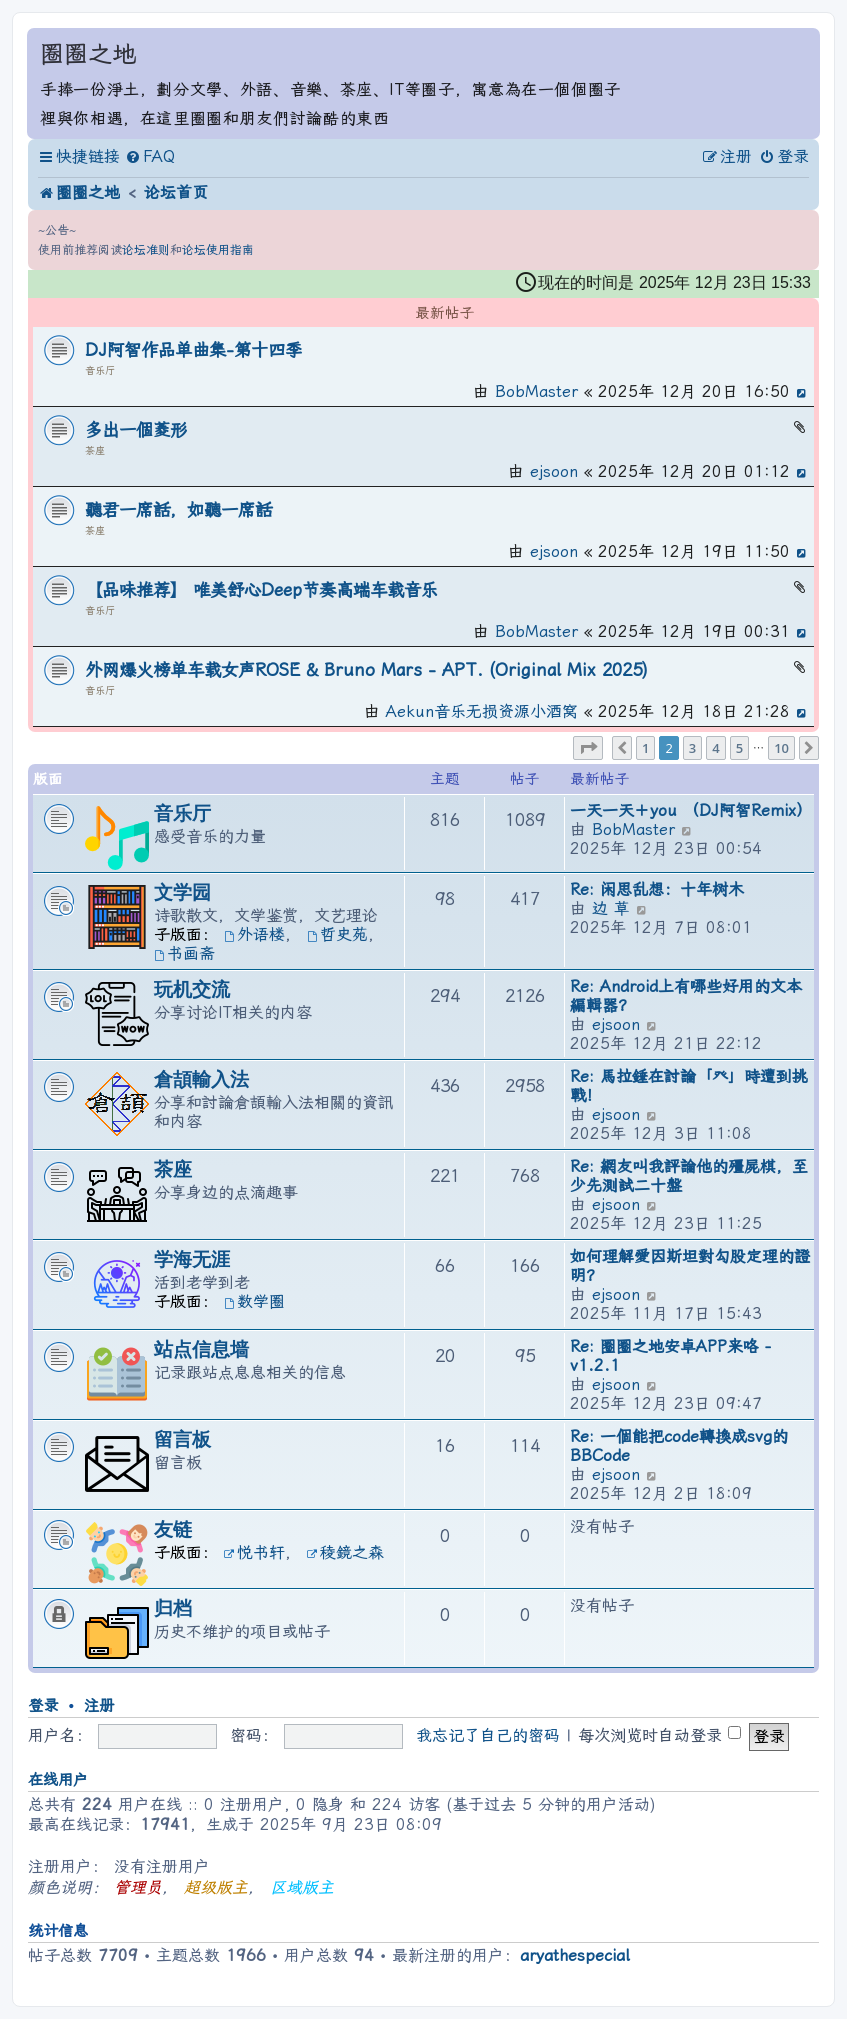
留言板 (182, 1439)
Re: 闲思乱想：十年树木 (657, 889)
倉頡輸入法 (201, 1079)
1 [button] (645, 748)
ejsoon (554, 471)
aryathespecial (574, 1955)
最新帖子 (445, 314)
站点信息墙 (201, 1349)
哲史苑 (337, 934)
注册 (99, 1706)
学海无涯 (192, 1259)
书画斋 (184, 953)
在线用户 (58, 1780)
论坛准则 (146, 250)
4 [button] (715, 748)
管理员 (138, 1887)
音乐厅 (100, 370)
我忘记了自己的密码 (488, 1735)
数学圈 (254, 1301)
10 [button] (781, 748)
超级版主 (216, 1887)
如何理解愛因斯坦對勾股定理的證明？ (690, 1266)
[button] (588, 748)
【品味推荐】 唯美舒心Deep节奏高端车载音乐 (261, 590)
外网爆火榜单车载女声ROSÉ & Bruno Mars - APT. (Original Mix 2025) (366, 670)
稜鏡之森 (345, 1552)
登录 (43, 1706)
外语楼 (254, 934)
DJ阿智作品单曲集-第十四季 (193, 350)
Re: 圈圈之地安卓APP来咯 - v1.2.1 (670, 1356)
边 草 (611, 908)
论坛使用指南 (218, 250)
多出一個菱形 (136, 430)
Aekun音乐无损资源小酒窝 (482, 711)
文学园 (182, 892)
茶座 (95, 450)
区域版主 (302, 1887)
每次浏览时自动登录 (659, 1735)
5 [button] (739, 748)
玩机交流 (192, 989)
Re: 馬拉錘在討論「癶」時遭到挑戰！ (689, 1086)
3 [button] (692, 748)
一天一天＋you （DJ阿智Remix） (691, 810)
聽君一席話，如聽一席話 (178, 510)
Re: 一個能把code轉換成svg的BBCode (679, 1446)
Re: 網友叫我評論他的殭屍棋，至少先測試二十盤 (689, 1176)
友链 (173, 1529)
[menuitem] (150, 157)
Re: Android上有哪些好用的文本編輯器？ (686, 996)
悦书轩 (254, 1552)
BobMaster (536, 391)
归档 (173, 1608)
